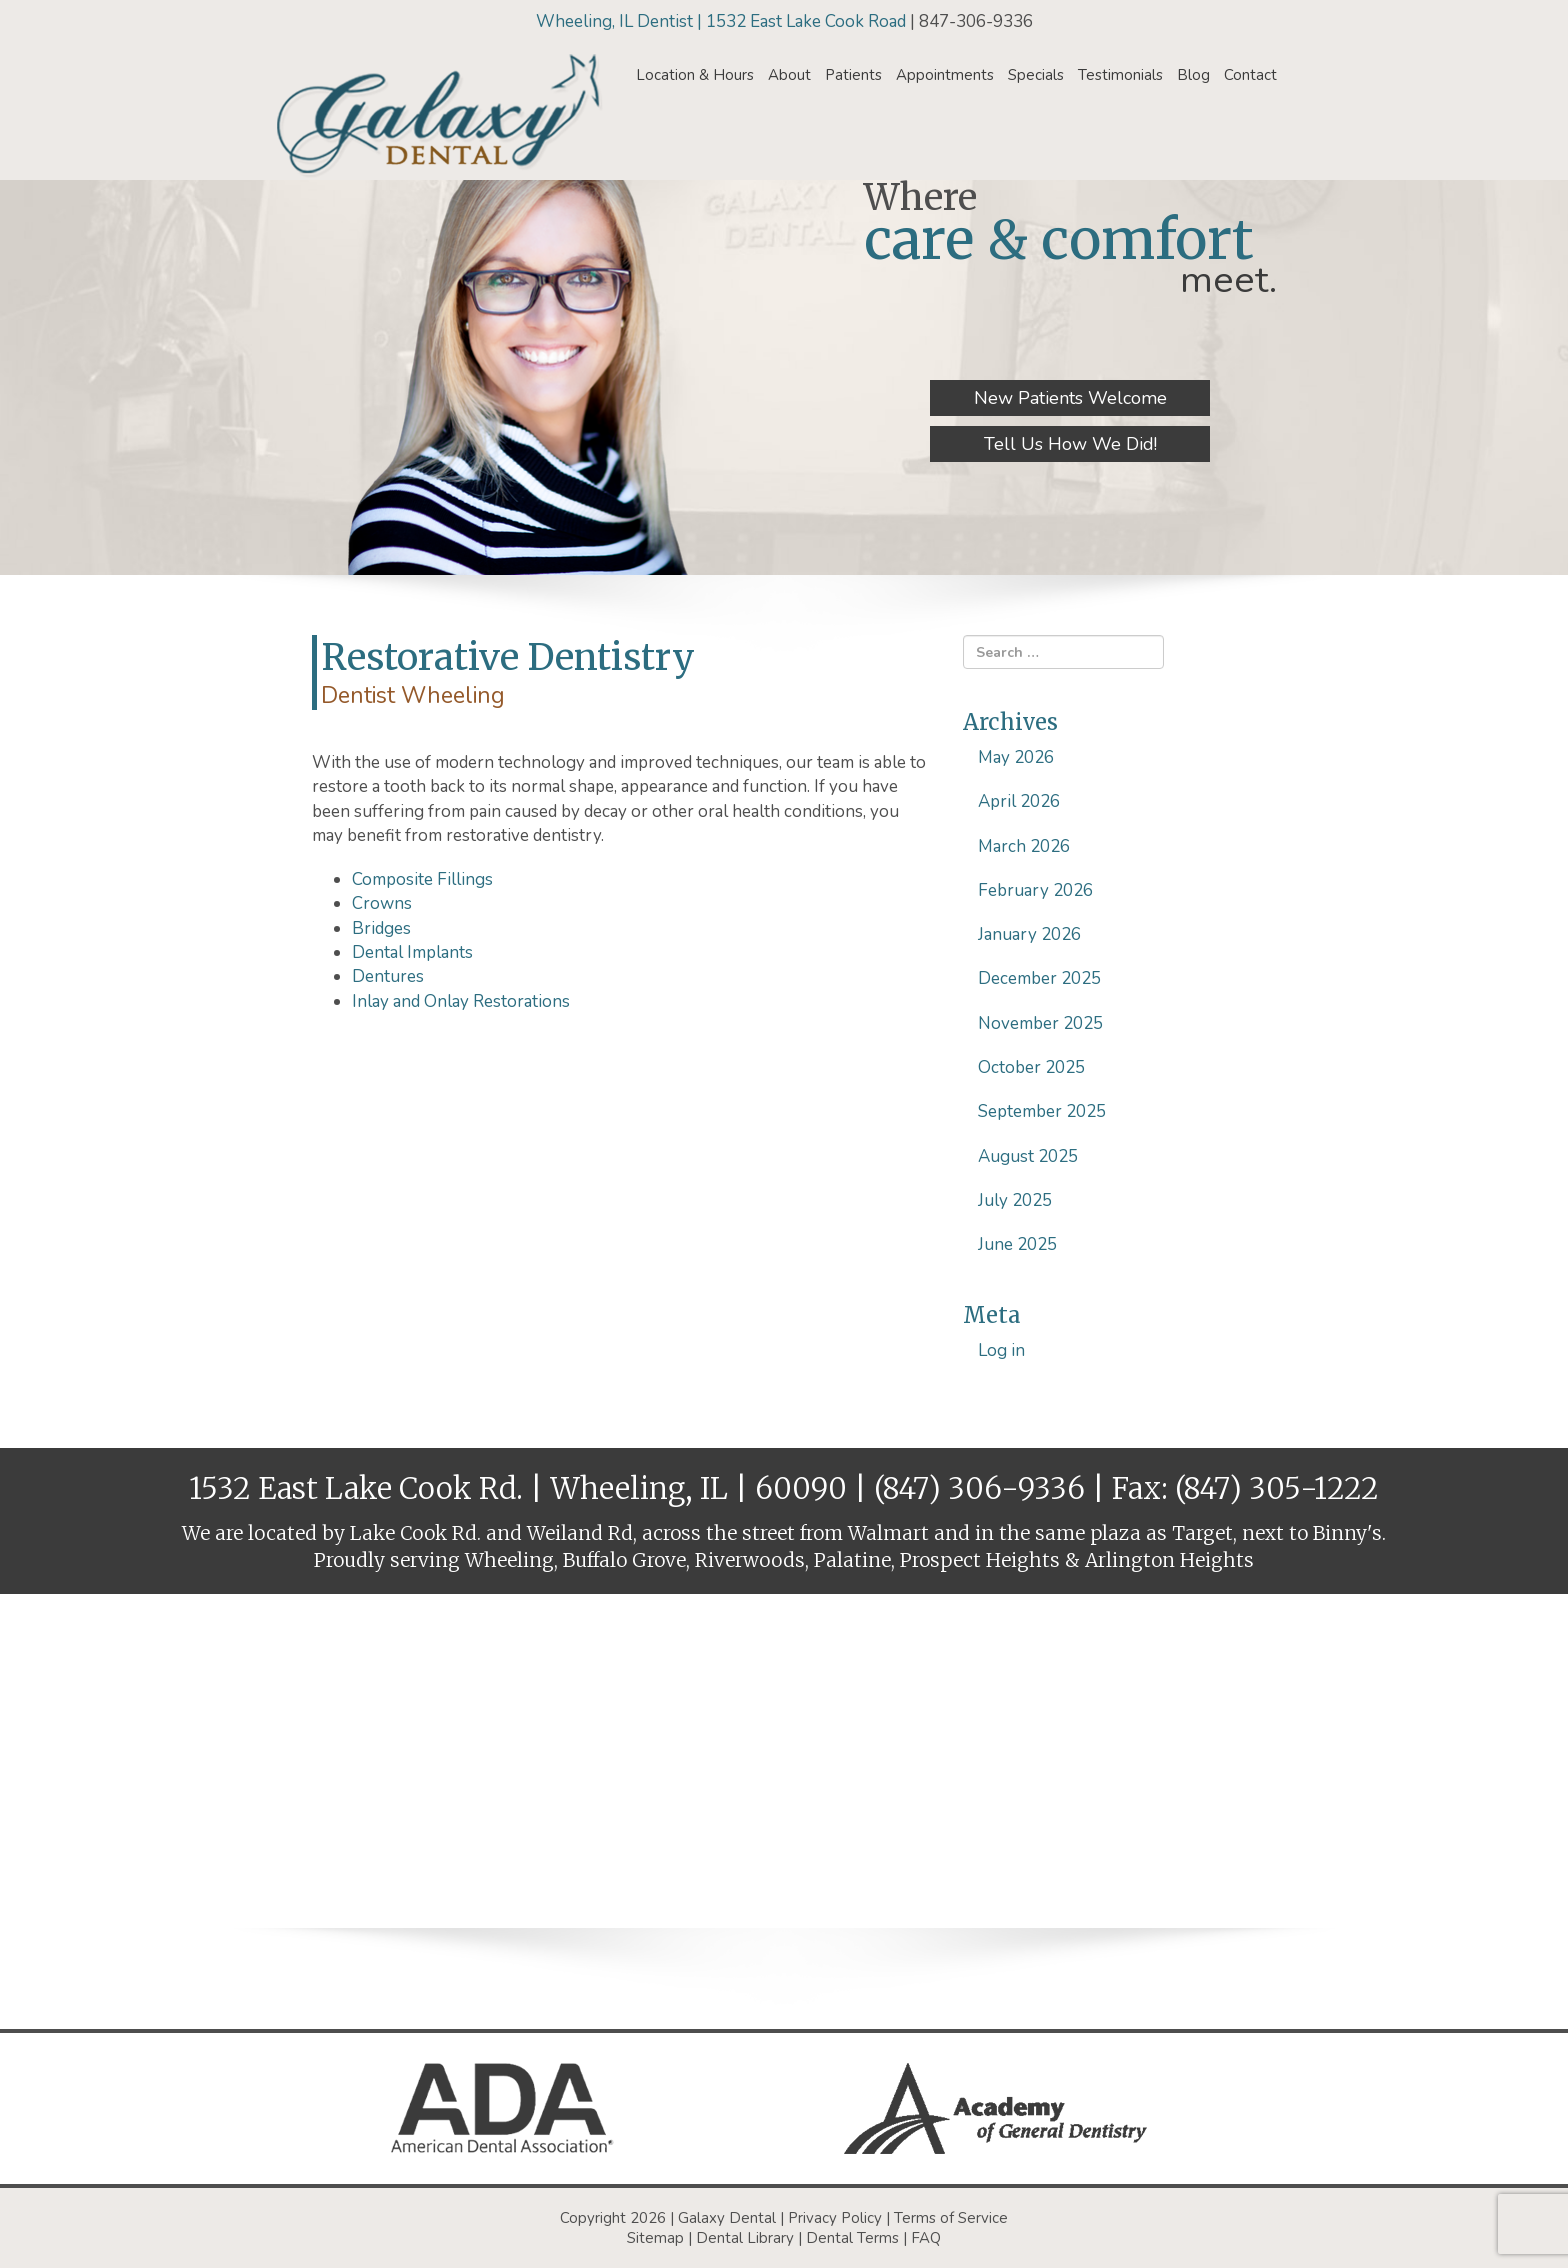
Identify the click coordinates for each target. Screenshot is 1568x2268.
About (789, 75)
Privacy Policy (835, 2218)
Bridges (381, 928)
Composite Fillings (422, 879)
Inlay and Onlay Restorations (461, 1001)
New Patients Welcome (1070, 398)
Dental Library (745, 2238)
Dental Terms (852, 2238)
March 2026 (1024, 846)
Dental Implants (412, 952)
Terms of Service (951, 2218)
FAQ (926, 2238)
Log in (1001, 1350)
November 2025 (1040, 1023)
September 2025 (1042, 1111)
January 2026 (1029, 934)
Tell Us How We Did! (1070, 444)
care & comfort (1059, 239)
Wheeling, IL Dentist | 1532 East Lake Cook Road (723, 21)
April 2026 (1019, 801)
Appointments (945, 75)
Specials (1036, 75)
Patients (853, 75)
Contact (1250, 75)
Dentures (388, 976)
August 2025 (1028, 1156)
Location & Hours (695, 75)
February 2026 (1035, 890)
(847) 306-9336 (979, 1488)
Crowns (382, 903)
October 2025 (1031, 1067)
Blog (1193, 75)
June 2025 (1017, 1244)
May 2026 (1016, 757)
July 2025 (1015, 1200)
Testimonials (1120, 75)
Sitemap (655, 2238)
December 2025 (1039, 978)
